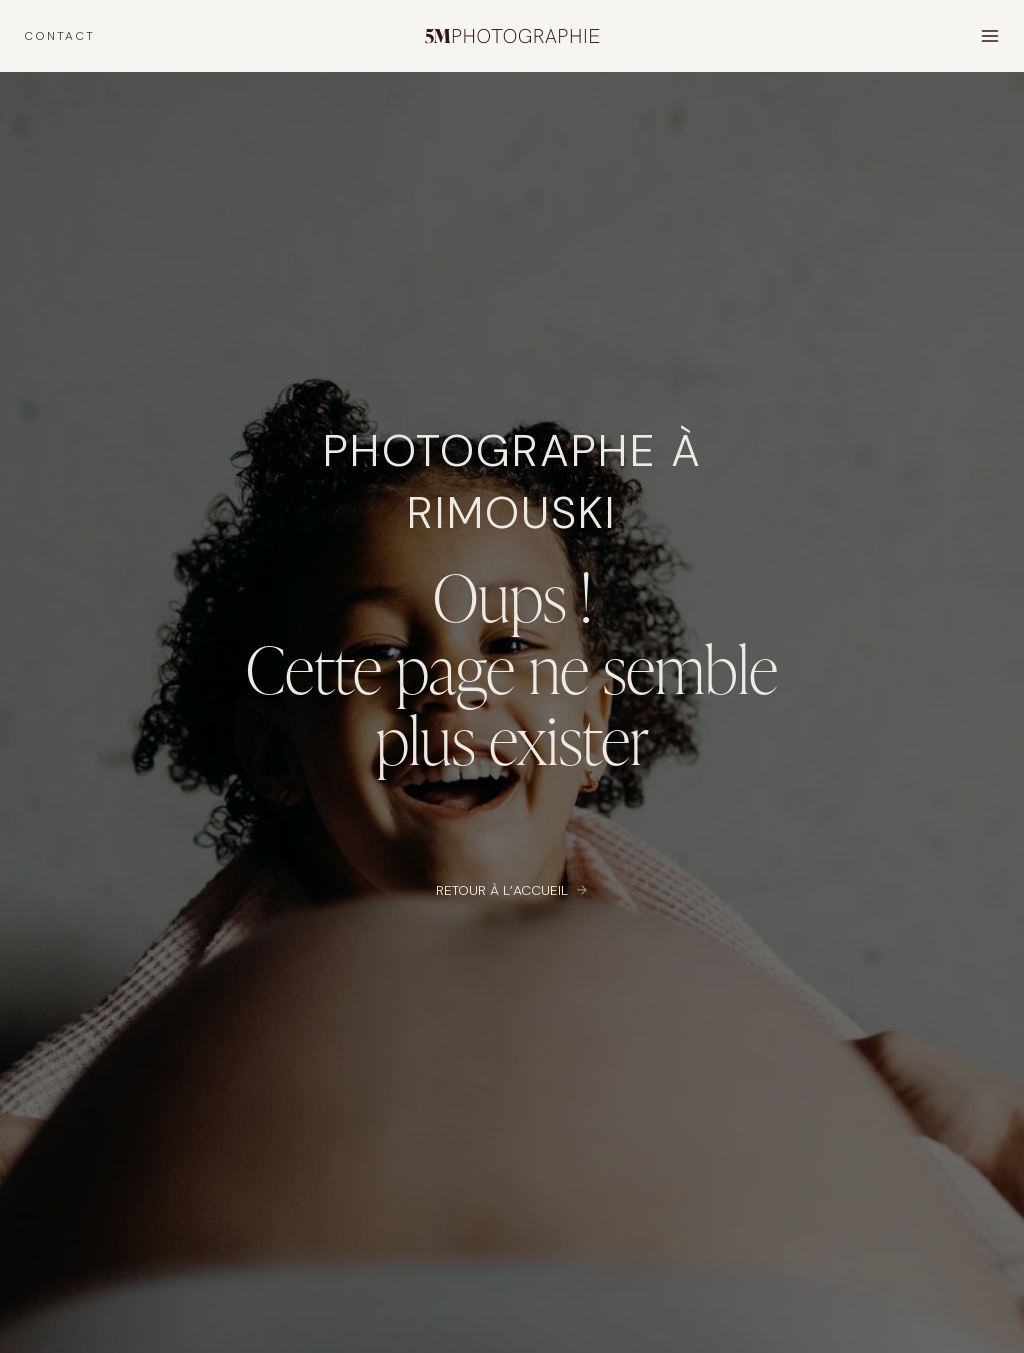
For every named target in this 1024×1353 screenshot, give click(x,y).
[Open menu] (989, 35)
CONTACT (59, 36)
